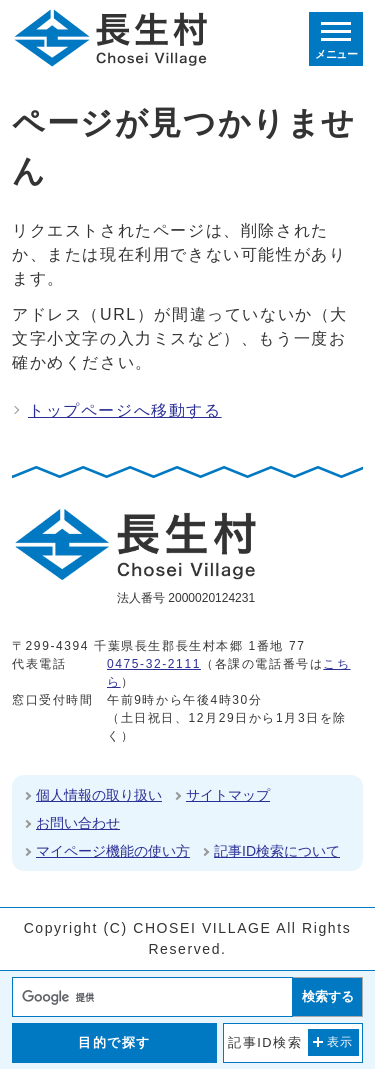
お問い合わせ (78, 823)
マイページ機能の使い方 (113, 851)
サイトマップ (228, 795)
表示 (340, 1042)
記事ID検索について (277, 851)
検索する (328, 996)
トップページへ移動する (125, 410)
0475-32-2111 (154, 664)
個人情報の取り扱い (99, 795)
